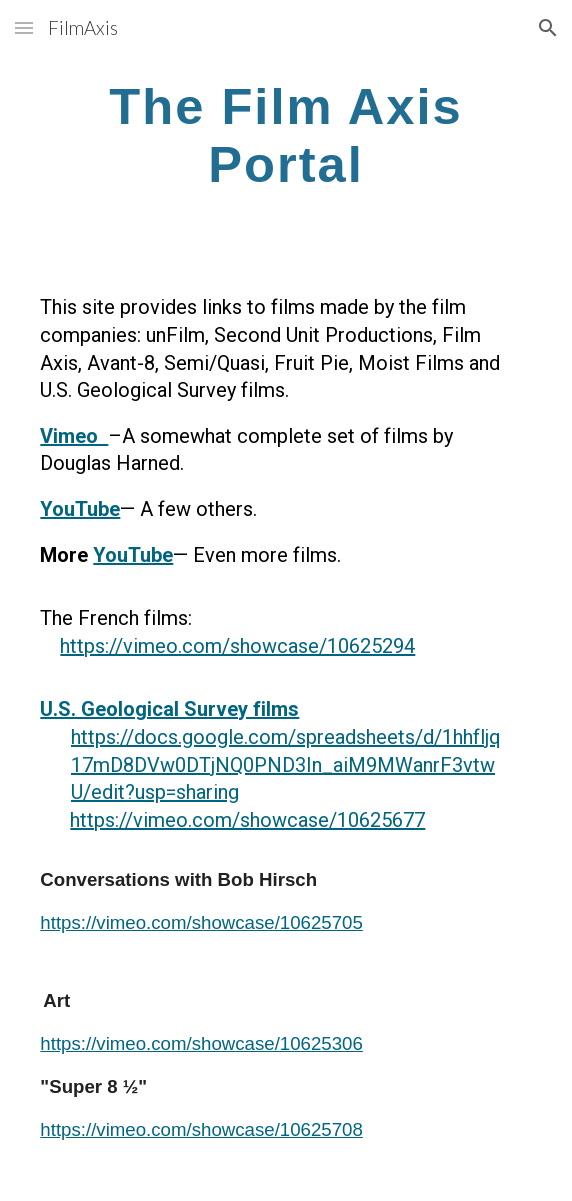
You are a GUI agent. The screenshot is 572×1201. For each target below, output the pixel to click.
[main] (285, 134)
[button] (24, 27)
